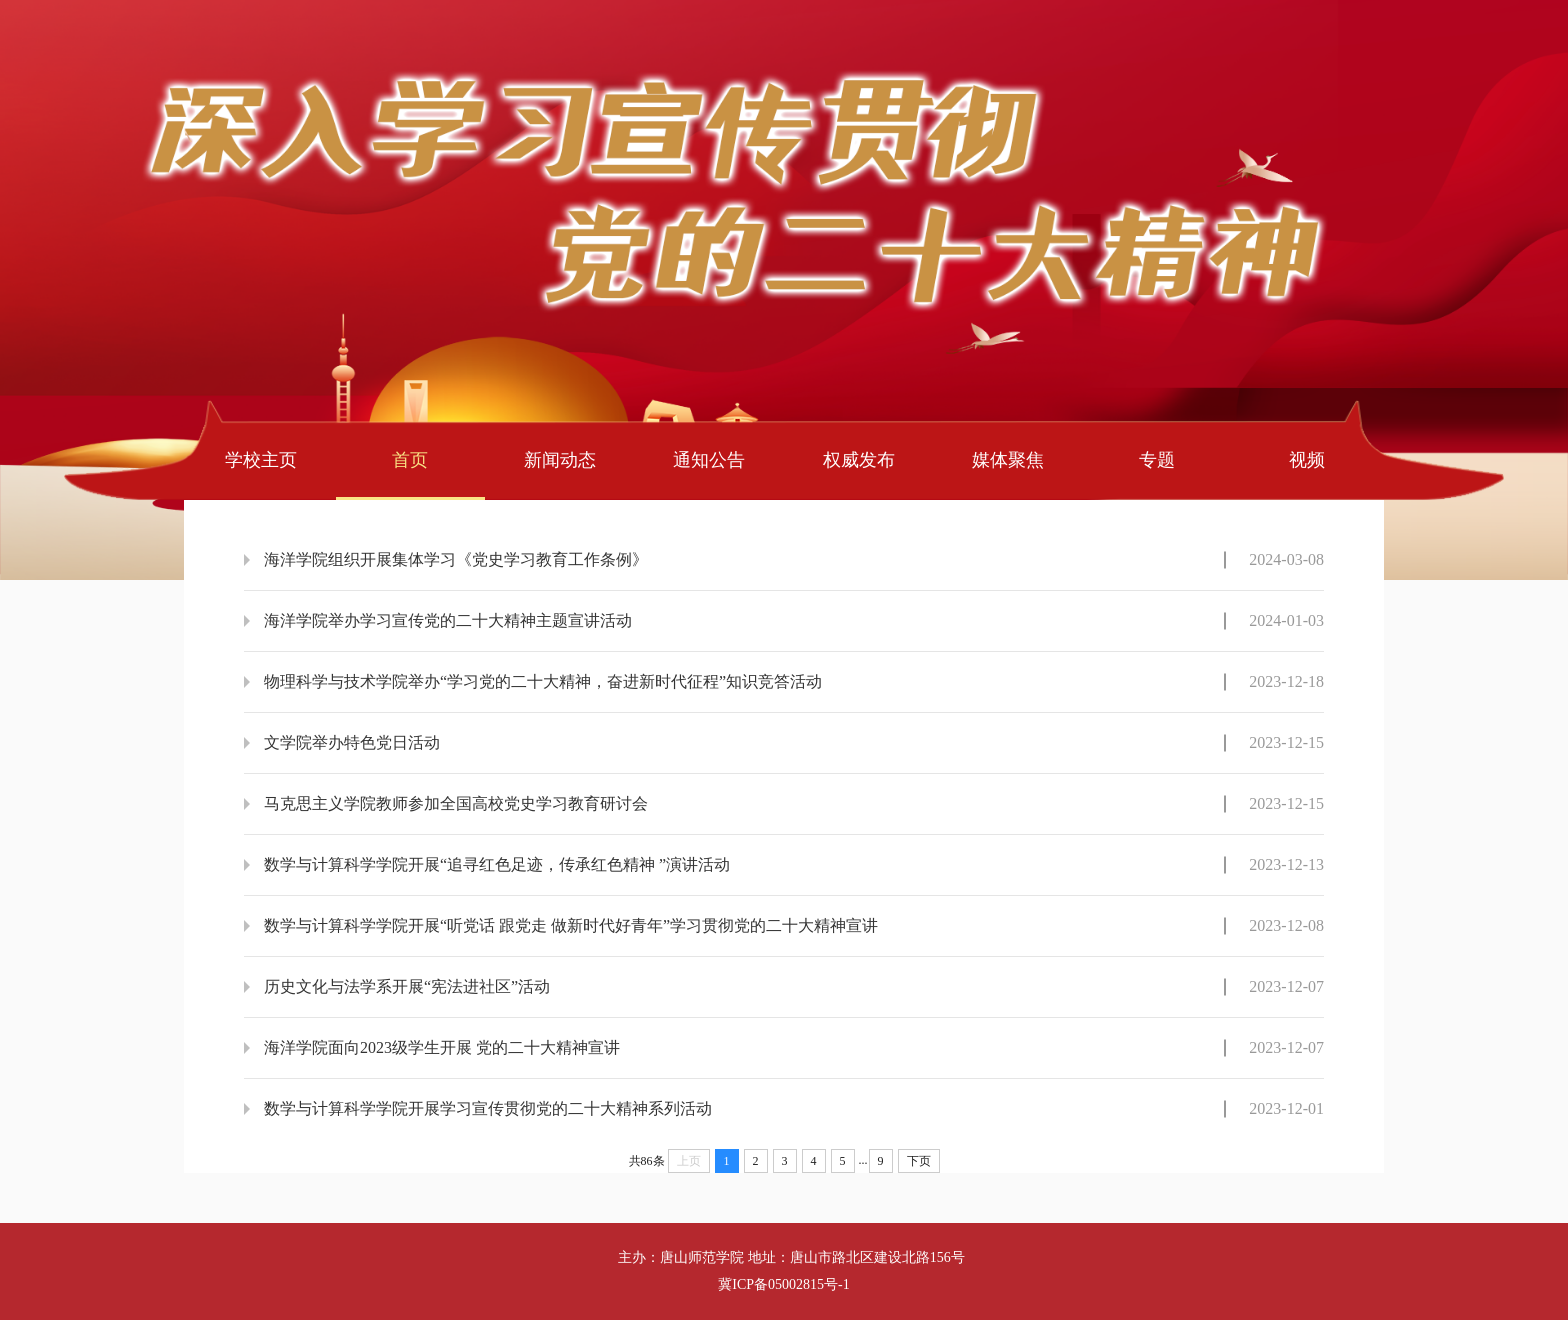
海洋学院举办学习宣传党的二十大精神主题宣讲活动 (448, 620)
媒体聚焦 (1008, 460)
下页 (919, 1161)
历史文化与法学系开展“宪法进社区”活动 (407, 986)
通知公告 (709, 460)
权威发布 (859, 460)
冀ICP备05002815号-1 (783, 1284)
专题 (1157, 460)
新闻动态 (560, 460)
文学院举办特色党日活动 (352, 742)
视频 (1307, 460)
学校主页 (261, 460)
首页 (410, 460)
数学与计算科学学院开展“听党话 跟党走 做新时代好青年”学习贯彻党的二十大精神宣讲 (571, 925)
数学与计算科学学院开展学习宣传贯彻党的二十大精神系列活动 (488, 1108)
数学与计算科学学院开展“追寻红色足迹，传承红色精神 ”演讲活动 (497, 864)
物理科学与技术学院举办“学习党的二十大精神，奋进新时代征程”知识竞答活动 (543, 681)
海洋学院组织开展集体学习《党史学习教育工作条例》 (456, 559)
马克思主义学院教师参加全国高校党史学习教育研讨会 (456, 803)
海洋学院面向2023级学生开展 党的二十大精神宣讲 (442, 1047)
